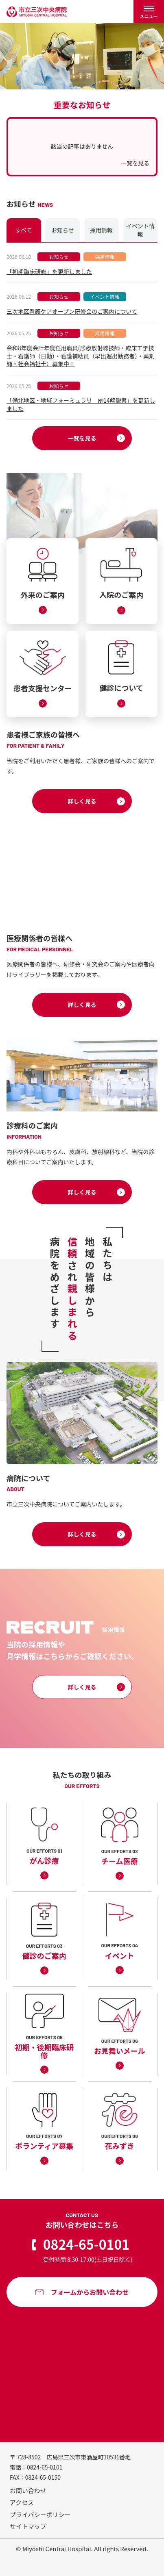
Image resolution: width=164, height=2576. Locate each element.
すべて (23, 230)
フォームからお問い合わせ (90, 2292)
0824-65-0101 (86, 2244)
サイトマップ (28, 2526)
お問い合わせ (28, 2490)
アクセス (22, 2502)
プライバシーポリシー (40, 2514)
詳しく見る (82, 801)
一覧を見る (135, 163)
